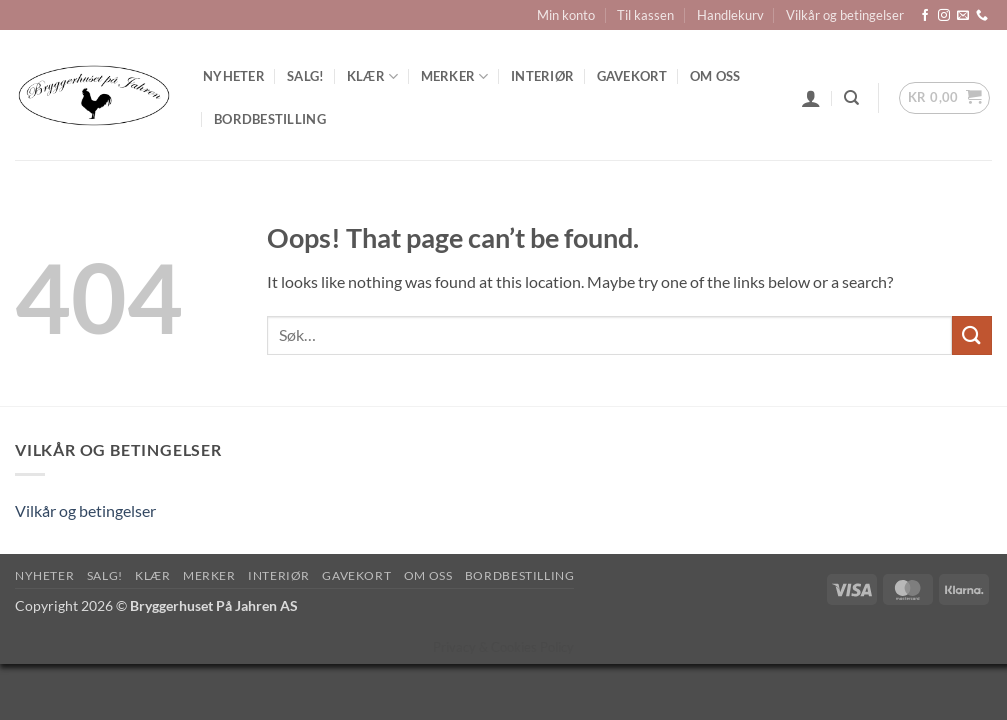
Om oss (715, 76)
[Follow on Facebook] (925, 16)
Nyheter (234, 76)
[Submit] (972, 335)
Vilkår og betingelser (845, 15)
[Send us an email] (963, 16)
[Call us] (982, 16)
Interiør (542, 76)
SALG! (305, 76)
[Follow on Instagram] (944, 16)
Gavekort (632, 76)
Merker (455, 76)
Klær (372, 76)
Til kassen (645, 15)
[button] (811, 98)
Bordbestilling (270, 119)
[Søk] (851, 98)
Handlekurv (730, 15)
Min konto (566, 15)
